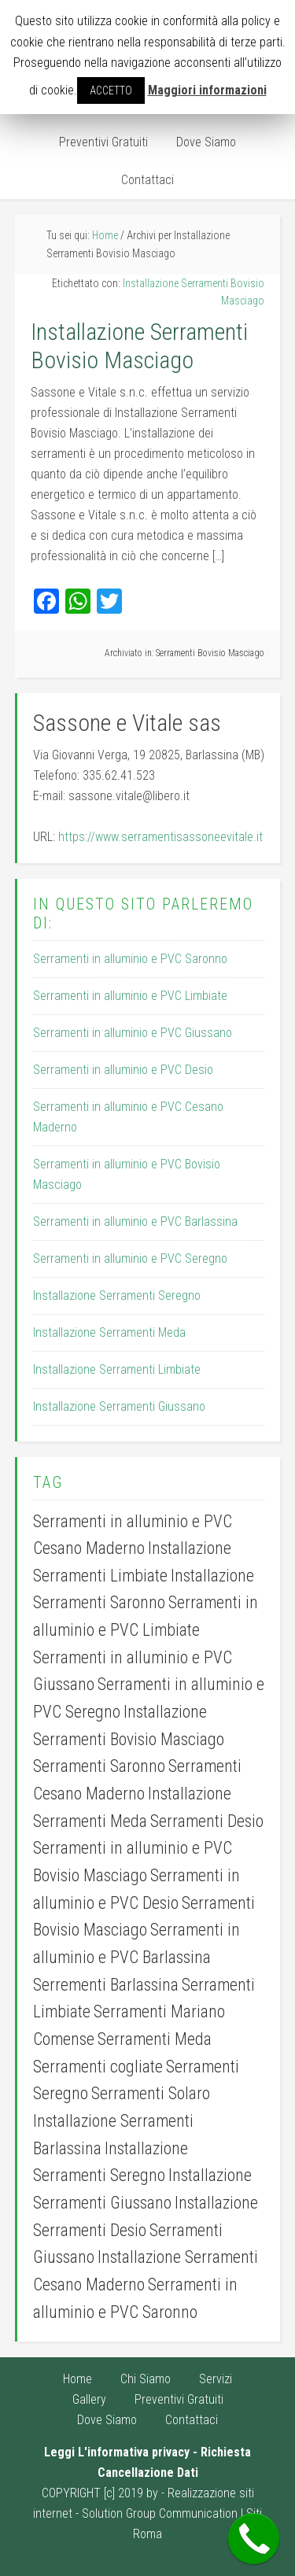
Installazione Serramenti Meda (109, 1332)
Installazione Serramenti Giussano (119, 1406)
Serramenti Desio (207, 1821)
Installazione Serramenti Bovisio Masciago (139, 346)
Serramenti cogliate (98, 2066)
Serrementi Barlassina (106, 1985)
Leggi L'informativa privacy (117, 2452)
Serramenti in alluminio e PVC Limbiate (130, 995)
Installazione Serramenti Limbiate (117, 1369)
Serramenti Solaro (150, 2093)
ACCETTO (111, 90)
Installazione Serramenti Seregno (117, 1295)
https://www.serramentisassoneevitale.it (160, 836)
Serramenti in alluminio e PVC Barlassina (135, 1221)
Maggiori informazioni (207, 90)
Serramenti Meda (155, 2039)
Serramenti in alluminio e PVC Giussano (132, 1032)
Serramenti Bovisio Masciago (210, 653)
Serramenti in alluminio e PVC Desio (123, 1069)
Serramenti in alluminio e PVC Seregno (130, 1258)
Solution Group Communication (160, 2513)
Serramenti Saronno (99, 1766)
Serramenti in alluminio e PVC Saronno (130, 958)
